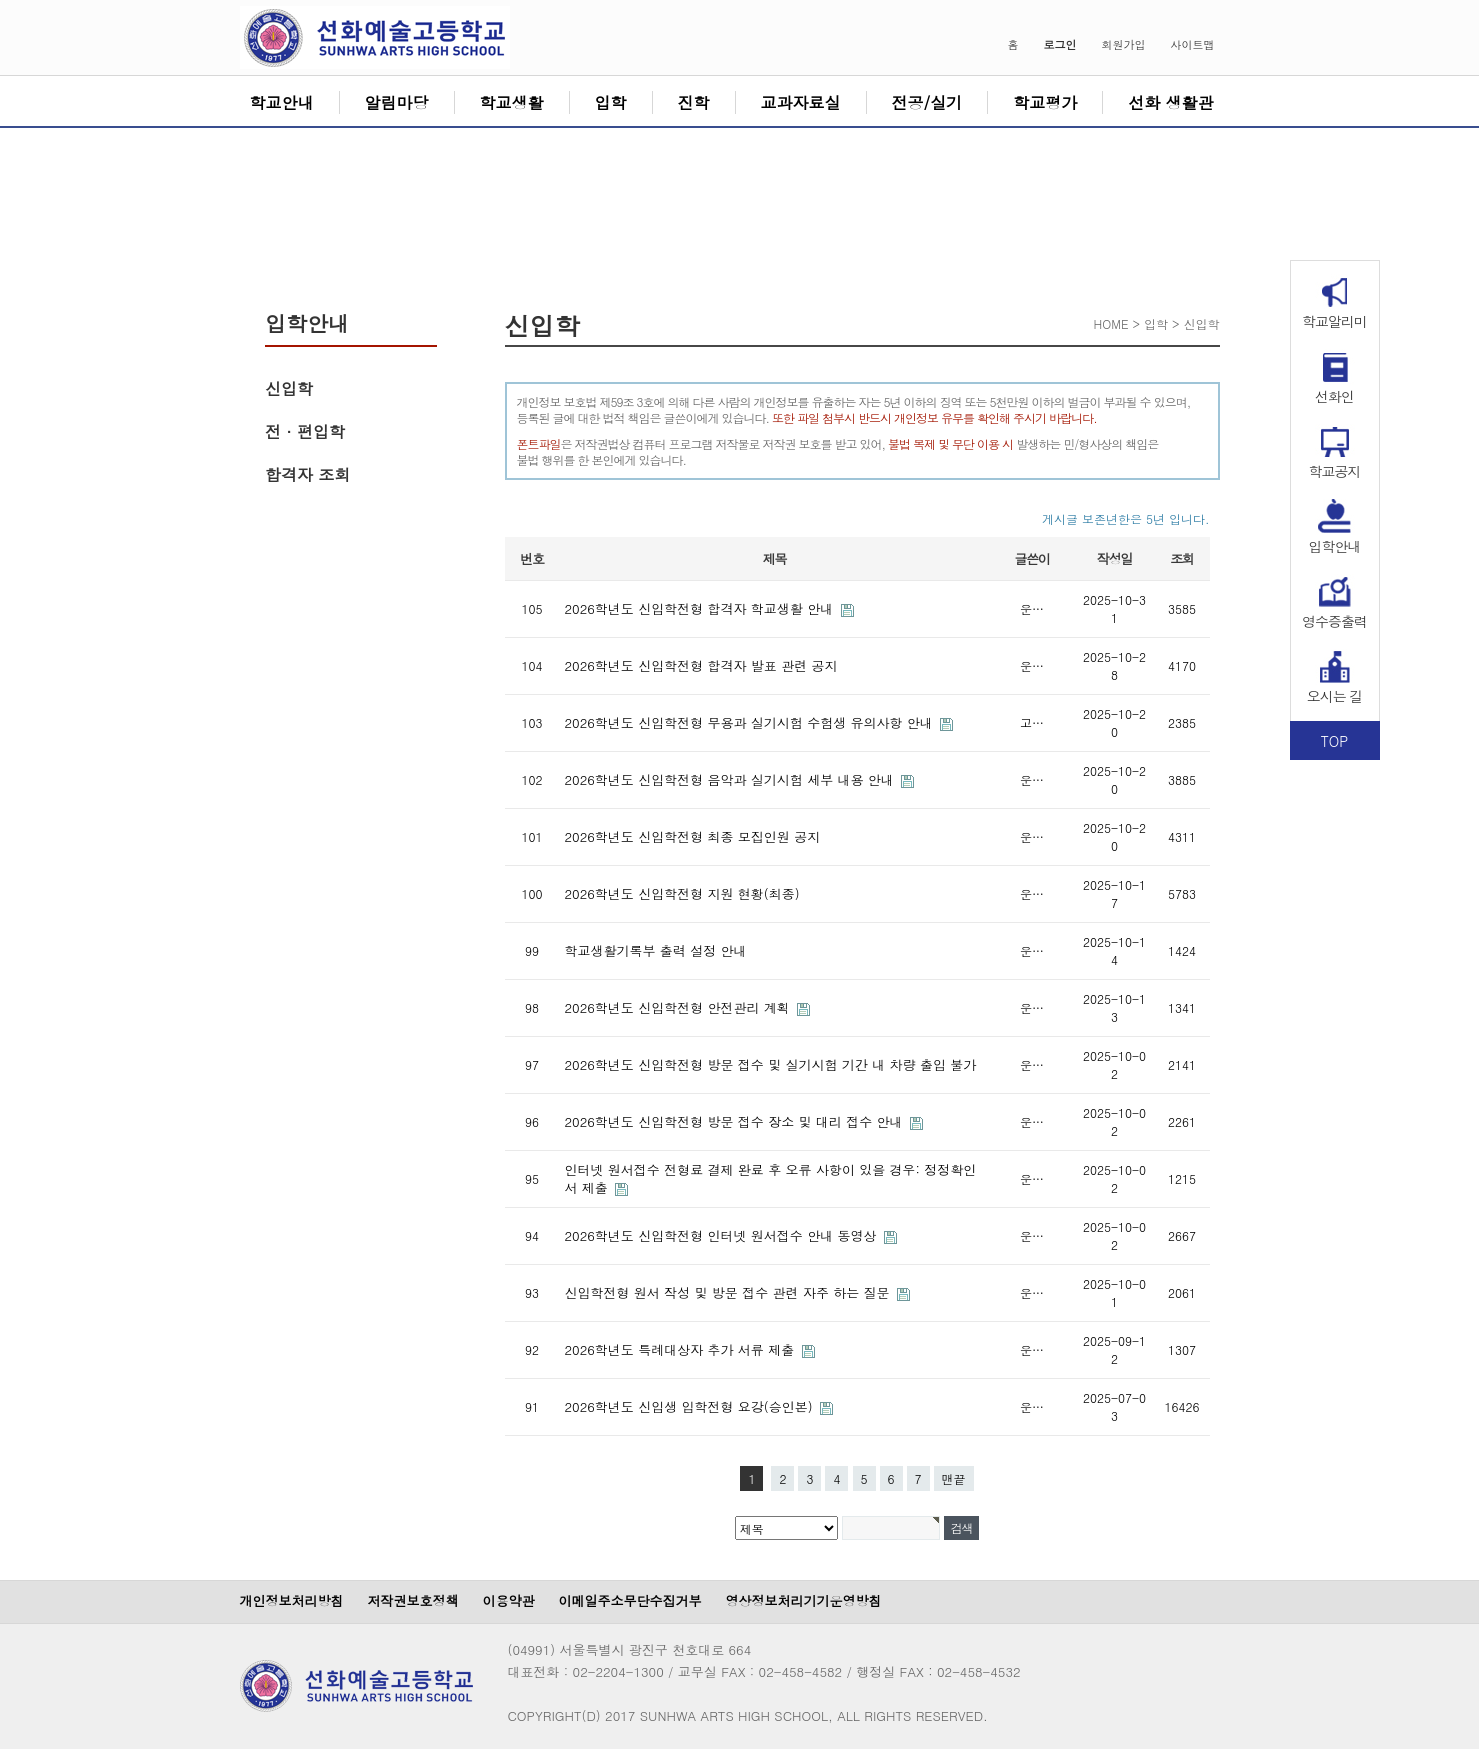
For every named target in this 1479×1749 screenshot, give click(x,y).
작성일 (1114, 558)
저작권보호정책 (413, 1600)
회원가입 (1124, 44)
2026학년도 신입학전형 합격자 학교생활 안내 (701, 608)
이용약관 (509, 1600)
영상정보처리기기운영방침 (804, 1600)
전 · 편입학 (305, 431)
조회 (1181, 558)
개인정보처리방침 (292, 1600)
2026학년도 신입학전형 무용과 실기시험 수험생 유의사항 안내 (751, 722)
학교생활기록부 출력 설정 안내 (656, 950)
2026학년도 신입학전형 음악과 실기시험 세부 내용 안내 (732, 779)
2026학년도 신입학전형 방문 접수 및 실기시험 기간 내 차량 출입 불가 (771, 1064)
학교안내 (282, 102)
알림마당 (397, 102)
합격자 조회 (307, 474)
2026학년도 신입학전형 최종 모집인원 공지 (693, 836)
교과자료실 (801, 102)
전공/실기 (927, 102)
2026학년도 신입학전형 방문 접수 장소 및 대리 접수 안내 (736, 1121)
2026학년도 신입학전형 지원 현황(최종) (682, 893)
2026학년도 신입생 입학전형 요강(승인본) (691, 1406)
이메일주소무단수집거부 (630, 1600)
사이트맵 (1193, 44)
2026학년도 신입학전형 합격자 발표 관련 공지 (701, 665)
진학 (694, 102)
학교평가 (1045, 102)
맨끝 (954, 1478)
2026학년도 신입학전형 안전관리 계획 (680, 1007)
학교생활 (512, 102)
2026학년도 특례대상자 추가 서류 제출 (682, 1349)
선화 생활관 (1170, 102)
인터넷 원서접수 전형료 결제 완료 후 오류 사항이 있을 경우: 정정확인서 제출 (771, 1178)
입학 (611, 102)
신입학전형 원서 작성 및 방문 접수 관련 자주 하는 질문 (729, 1292)
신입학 (289, 388)
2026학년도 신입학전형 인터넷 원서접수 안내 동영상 (723, 1235)
